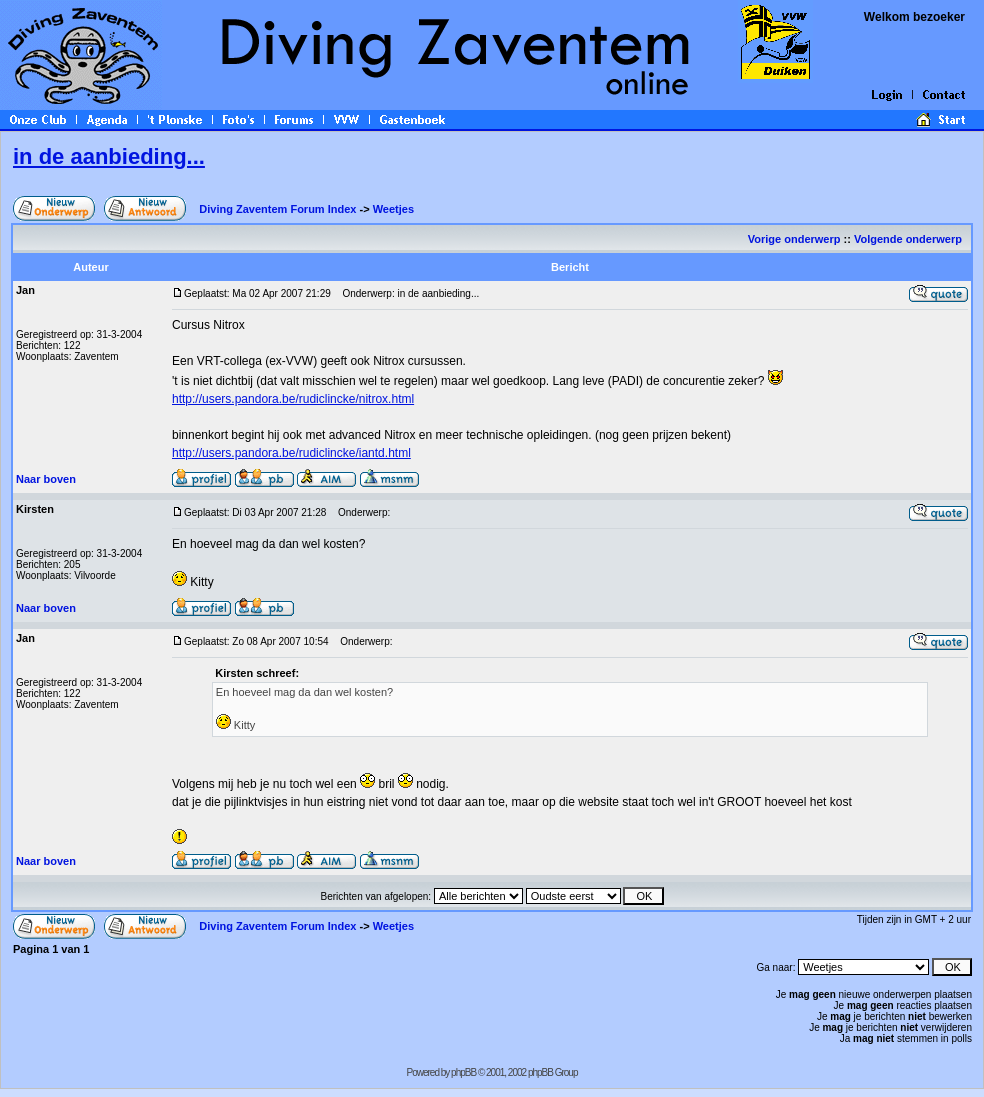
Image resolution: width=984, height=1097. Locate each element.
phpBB (463, 1072)
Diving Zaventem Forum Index (277, 209)
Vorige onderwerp (794, 239)
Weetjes (393, 209)
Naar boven (46, 479)
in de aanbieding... (109, 156)
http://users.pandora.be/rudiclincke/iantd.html (291, 453)
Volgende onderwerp (909, 239)
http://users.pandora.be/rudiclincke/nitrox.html (293, 399)
